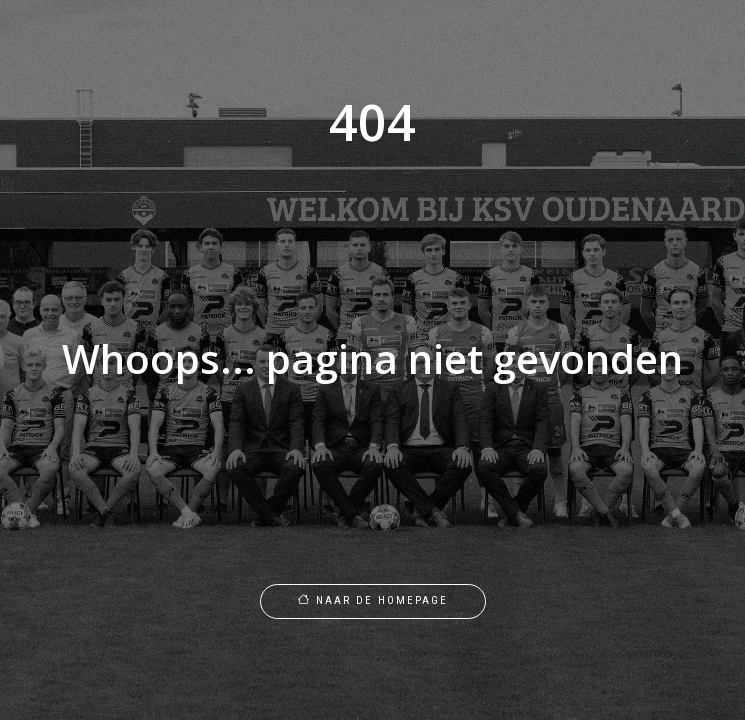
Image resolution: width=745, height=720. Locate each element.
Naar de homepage (373, 600)
